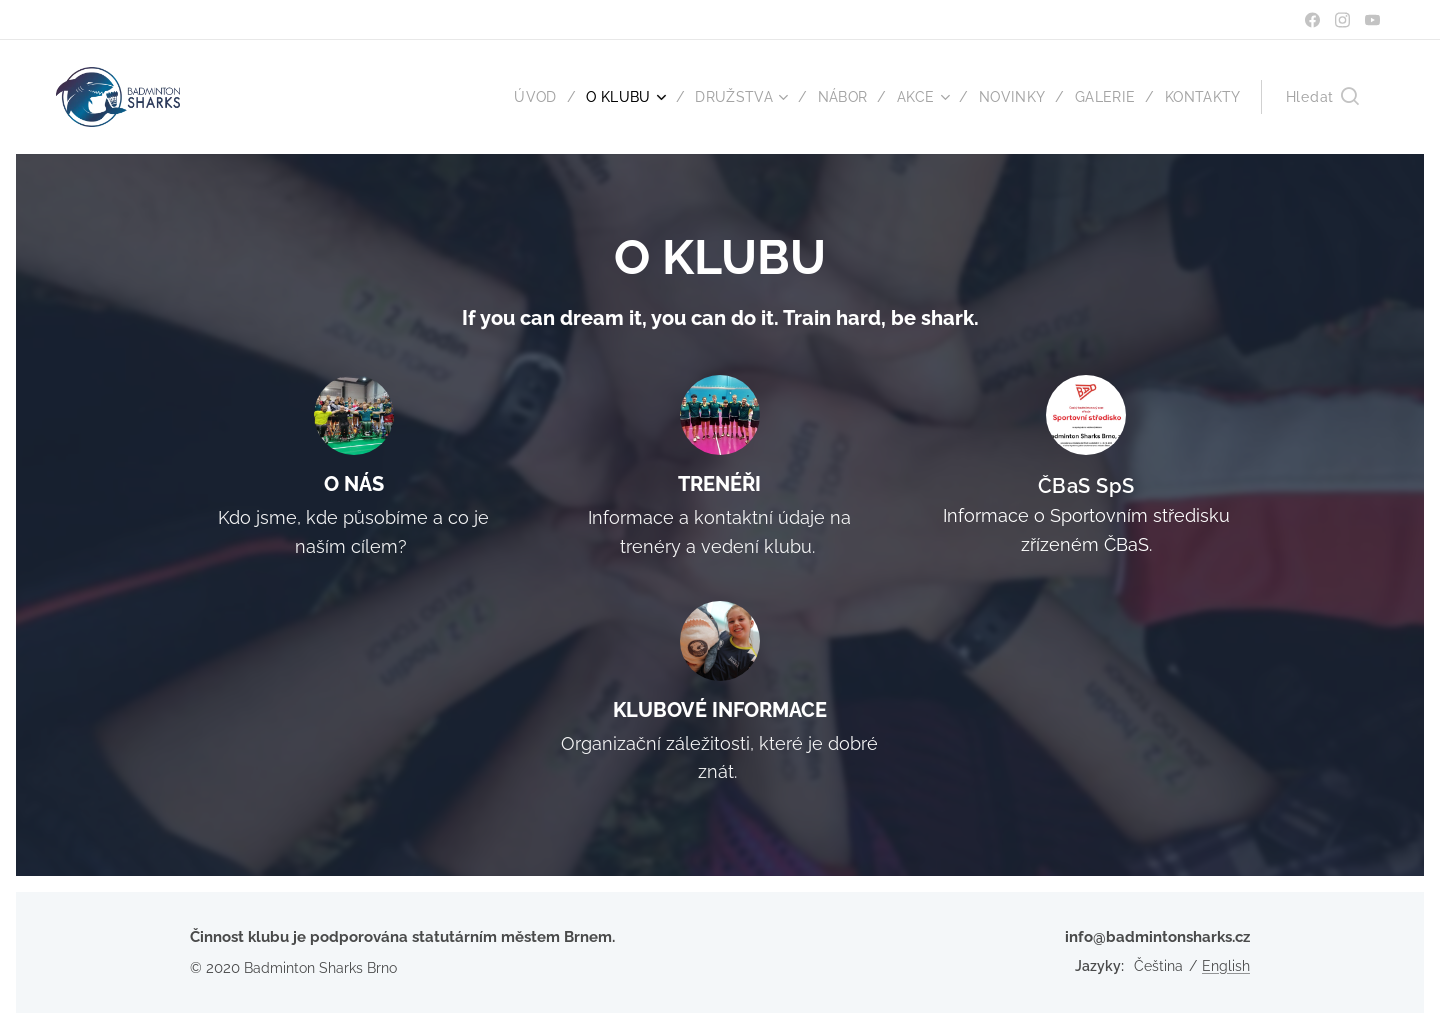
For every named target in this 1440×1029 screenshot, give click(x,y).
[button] (1322, 97)
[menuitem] (526, 97)
